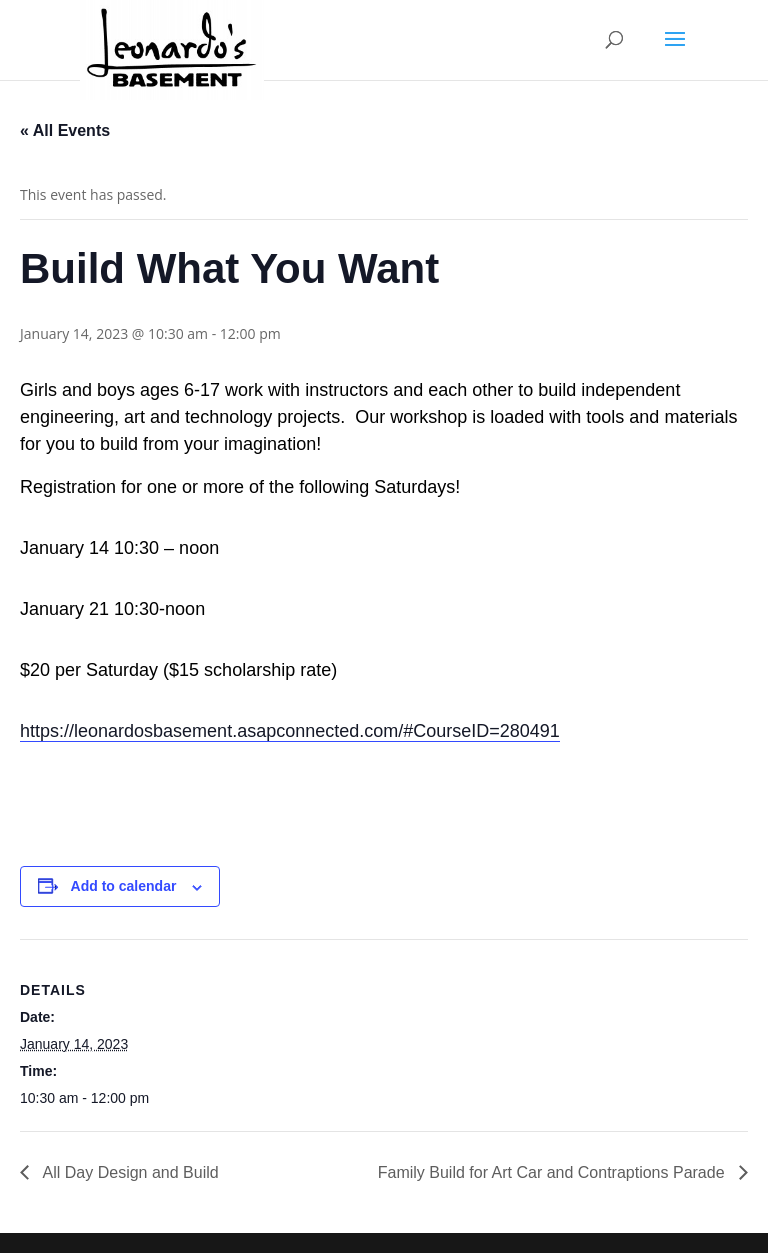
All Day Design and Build (129, 1172)
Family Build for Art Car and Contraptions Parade (553, 1172)
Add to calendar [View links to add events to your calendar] (124, 886)
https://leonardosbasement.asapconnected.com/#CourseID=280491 (290, 731)
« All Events (65, 130)
